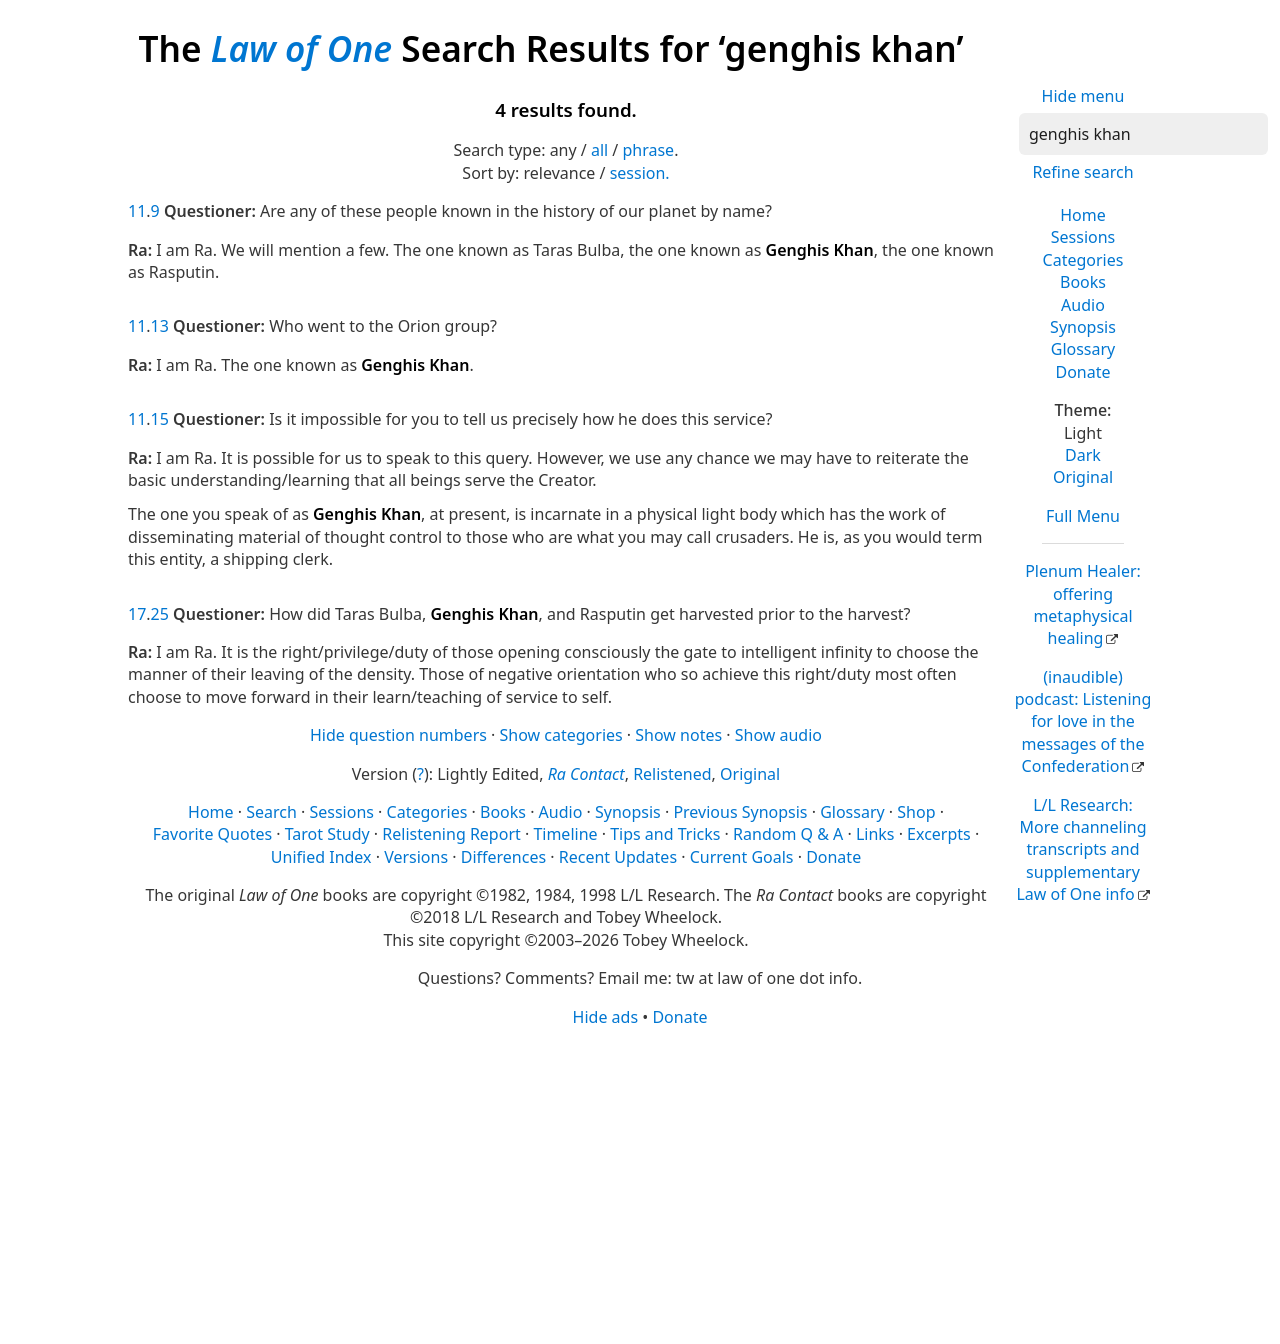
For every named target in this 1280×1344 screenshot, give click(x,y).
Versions (416, 857)
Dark (1083, 455)
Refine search (1082, 172)
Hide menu (1083, 96)
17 (137, 614)
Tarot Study (327, 834)
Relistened (672, 774)
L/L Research (1081, 850)
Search (271, 812)
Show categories (561, 735)
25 (160, 614)
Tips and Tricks (665, 834)
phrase (648, 150)
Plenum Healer (1083, 604)
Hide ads (606, 1017)
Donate (1082, 372)
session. (640, 173)
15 (160, 419)
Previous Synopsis (740, 812)
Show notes (678, 735)
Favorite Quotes (212, 834)
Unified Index (321, 857)
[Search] (1143, 134)
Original (1083, 477)
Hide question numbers (398, 735)
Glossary (1083, 349)
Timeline (565, 834)
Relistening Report (451, 834)
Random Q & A (788, 834)
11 (137, 211)
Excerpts (939, 834)
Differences (503, 857)
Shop (916, 812)
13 (160, 326)
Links (875, 834)
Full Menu (1083, 516)
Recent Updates (618, 857)
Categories (1083, 260)
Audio (1083, 305)
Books (1083, 282)
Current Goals (742, 857)
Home (1083, 215)
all (599, 150)
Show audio (778, 735)
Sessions (1083, 237)
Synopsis (1083, 327)
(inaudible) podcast (1083, 722)
